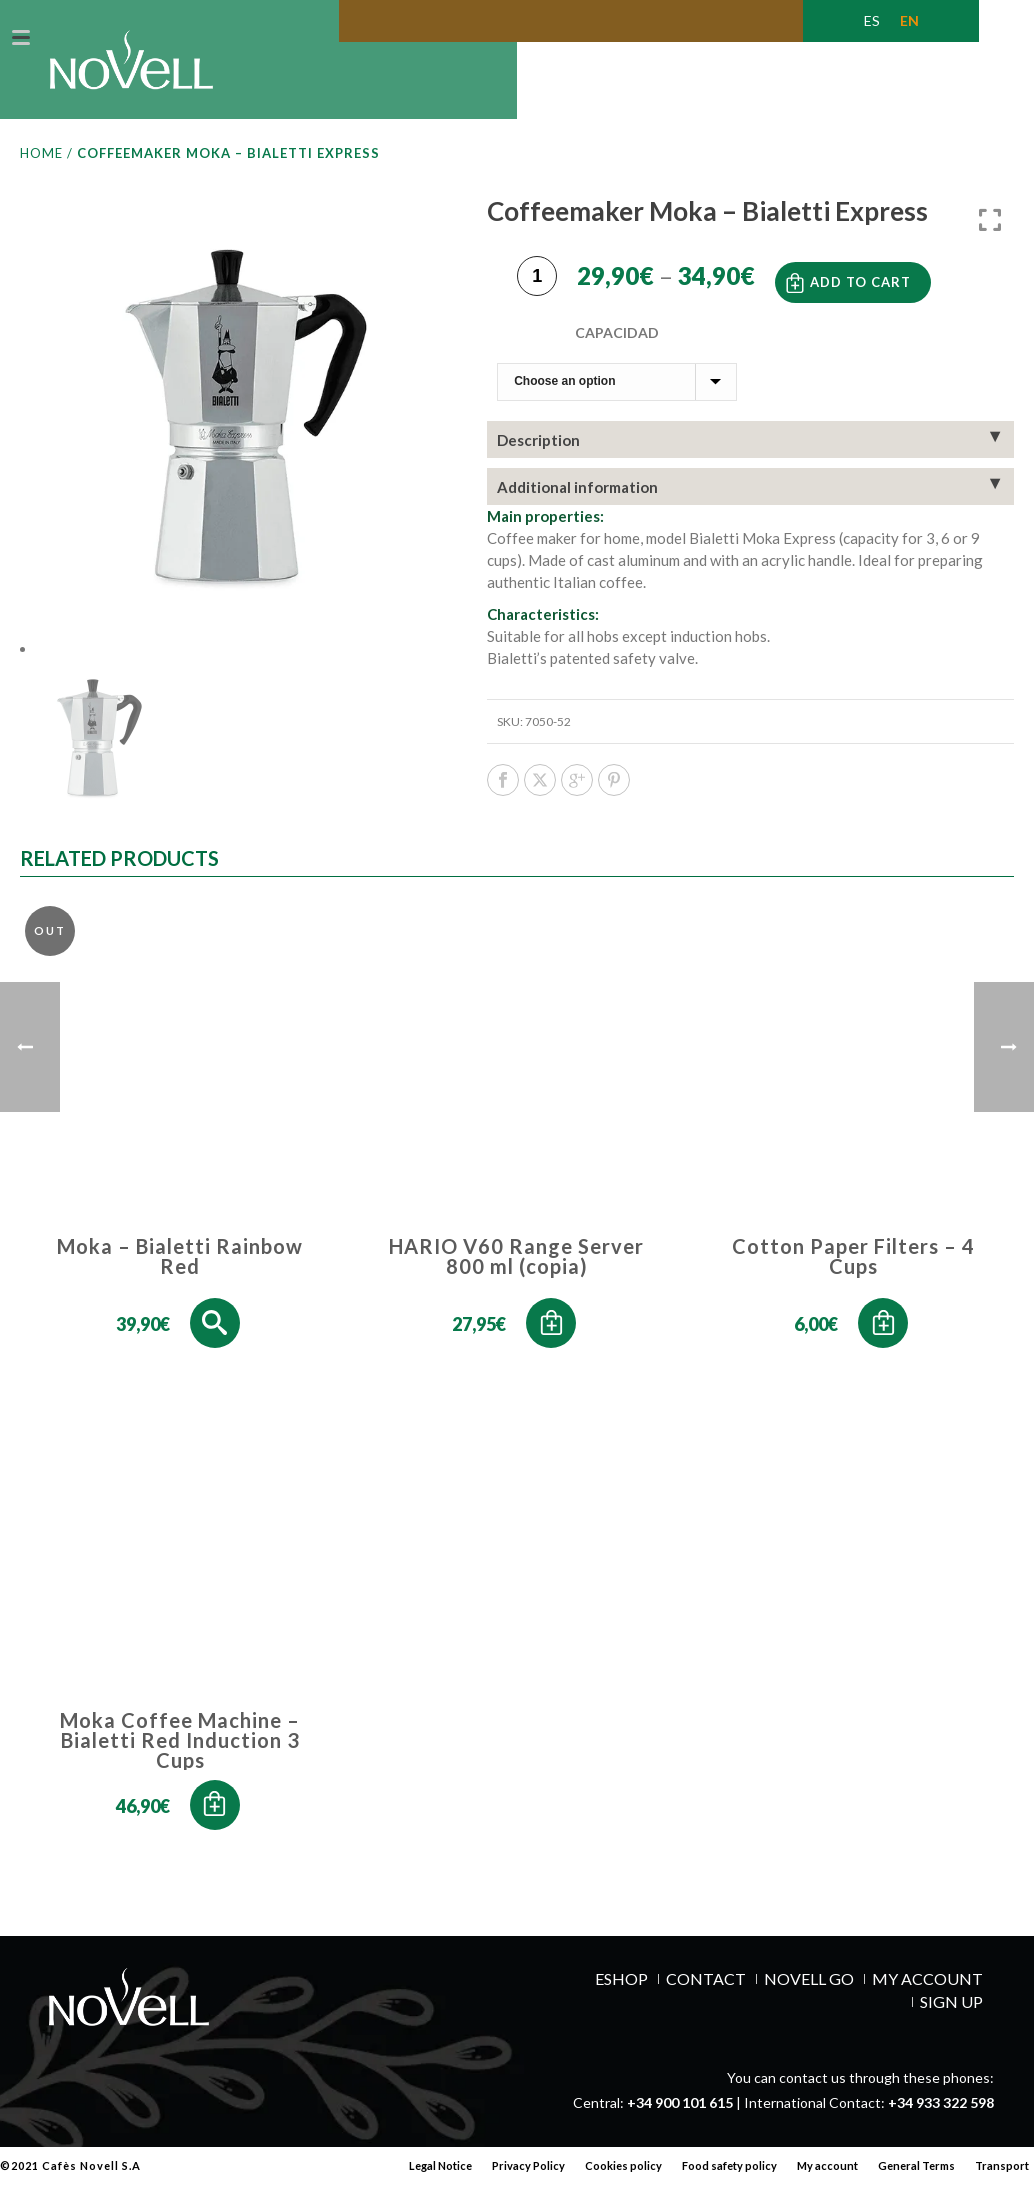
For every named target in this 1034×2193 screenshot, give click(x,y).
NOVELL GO (809, 1998)
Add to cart (860, 293)
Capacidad (617, 343)
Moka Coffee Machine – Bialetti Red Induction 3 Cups (180, 1759)
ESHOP (621, 1998)
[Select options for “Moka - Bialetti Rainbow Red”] (215, 1343)
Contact (706, 1998)
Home (41, 172)
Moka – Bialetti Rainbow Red (180, 1276)
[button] (551, 1343)
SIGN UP (951, 2021)
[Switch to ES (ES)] (872, 21)
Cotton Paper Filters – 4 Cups (853, 1276)
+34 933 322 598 (941, 2121)
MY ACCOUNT (927, 1998)
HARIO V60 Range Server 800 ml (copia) (516, 1276)
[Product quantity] (537, 291)
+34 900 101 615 (680, 2121)
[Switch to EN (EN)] (909, 21)
